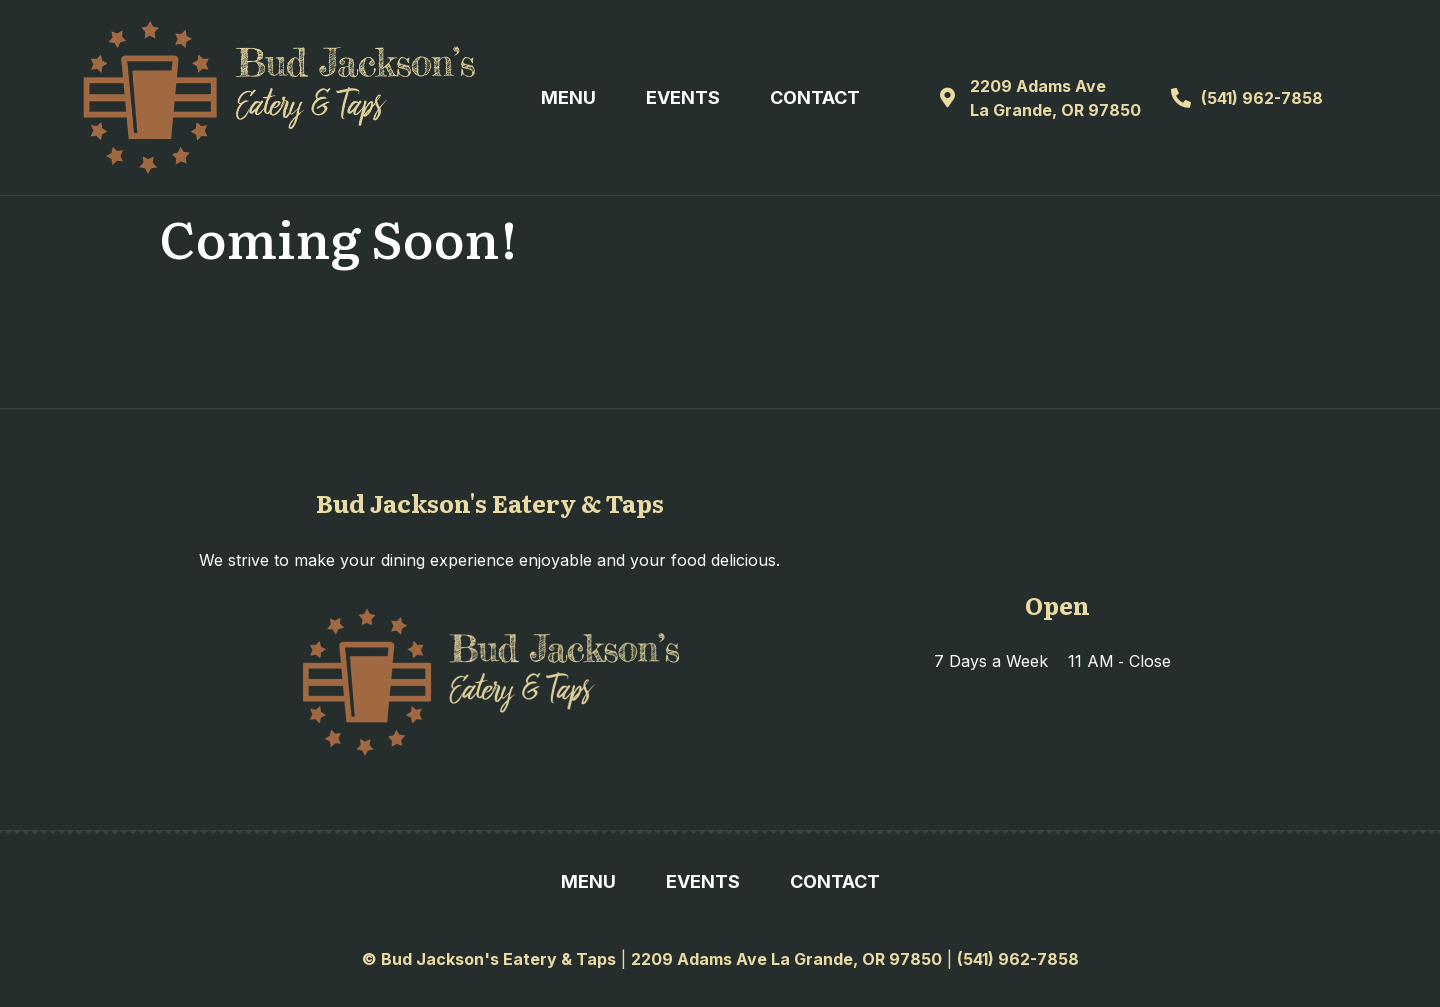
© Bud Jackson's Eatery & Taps (489, 959)
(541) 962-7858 (1018, 959)
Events (683, 97)
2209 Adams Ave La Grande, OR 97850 (786, 959)
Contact (815, 97)
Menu (568, 97)
